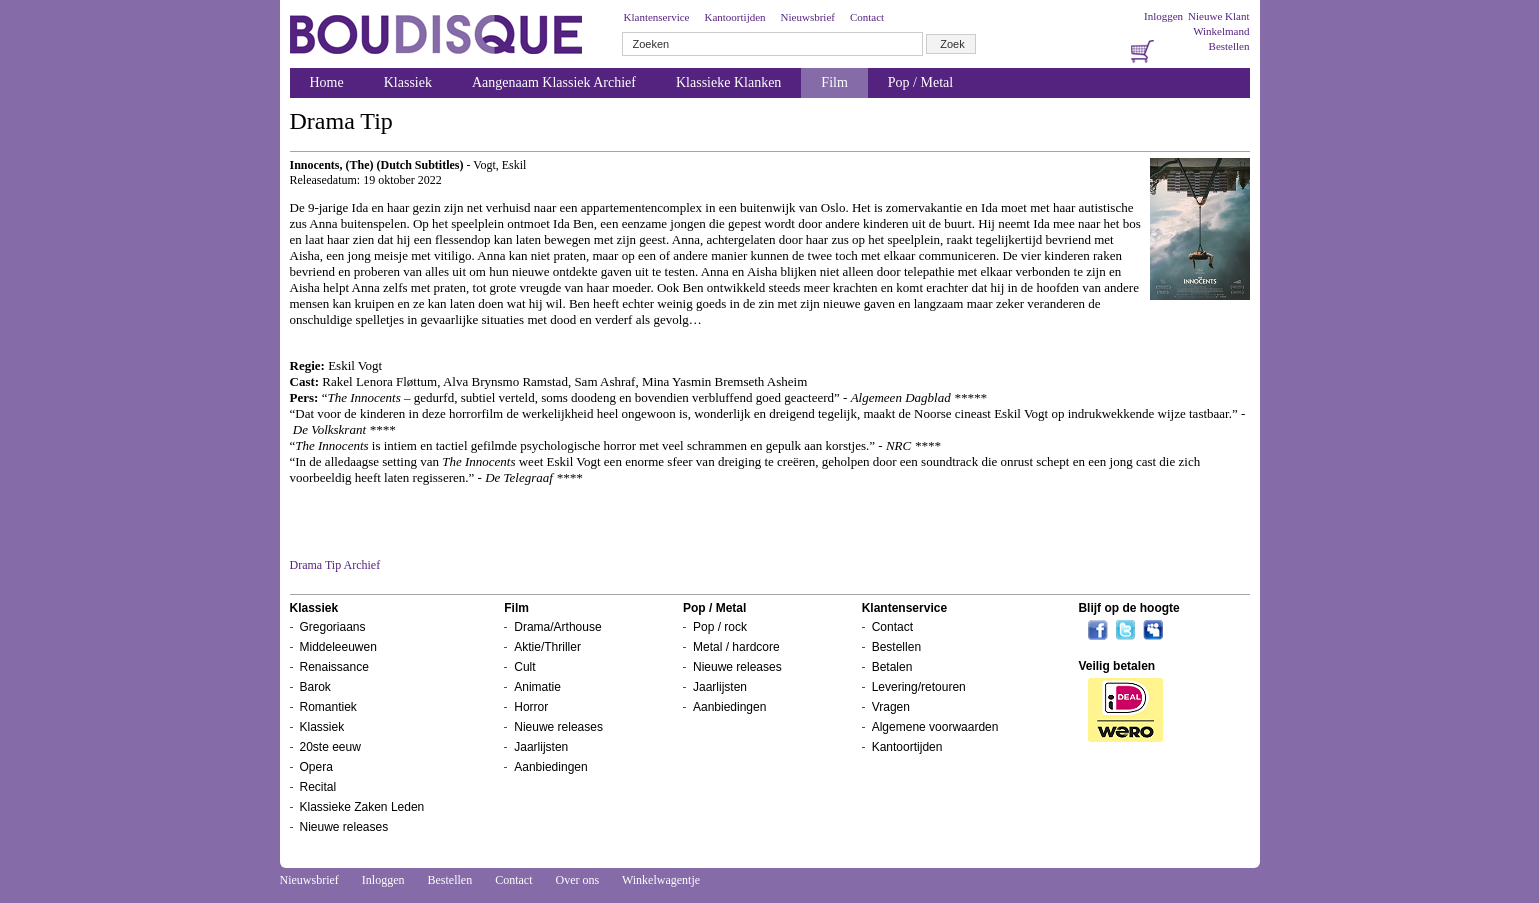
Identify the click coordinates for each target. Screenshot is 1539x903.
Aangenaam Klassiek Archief (554, 82)
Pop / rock (720, 627)
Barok (315, 687)
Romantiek (328, 707)
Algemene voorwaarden (935, 727)
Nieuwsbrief (808, 17)
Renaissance (334, 667)
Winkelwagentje (661, 880)
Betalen (892, 667)
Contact (867, 17)
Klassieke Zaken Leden (362, 807)
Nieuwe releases (344, 827)
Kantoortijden (734, 17)
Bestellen (1229, 46)
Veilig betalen (1116, 666)
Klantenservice (657, 17)
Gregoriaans (333, 627)
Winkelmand (1221, 31)
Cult (524, 667)
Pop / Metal (920, 82)
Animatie (537, 687)
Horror (531, 707)
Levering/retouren (919, 687)
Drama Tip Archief (335, 565)
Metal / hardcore (736, 647)
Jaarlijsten (541, 747)
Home (327, 82)
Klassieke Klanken (728, 82)
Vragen (891, 707)
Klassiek (408, 82)
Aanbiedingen (550, 767)
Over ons (577, 880)
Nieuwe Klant (1218, 16)
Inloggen (1163, 16)
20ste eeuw (330, 747)
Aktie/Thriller (547, 647)
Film (834, 82)
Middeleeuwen (338, 647)
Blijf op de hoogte (1128, 608)
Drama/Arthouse (557, 627)
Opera (316, 767)
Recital (318, 787)
